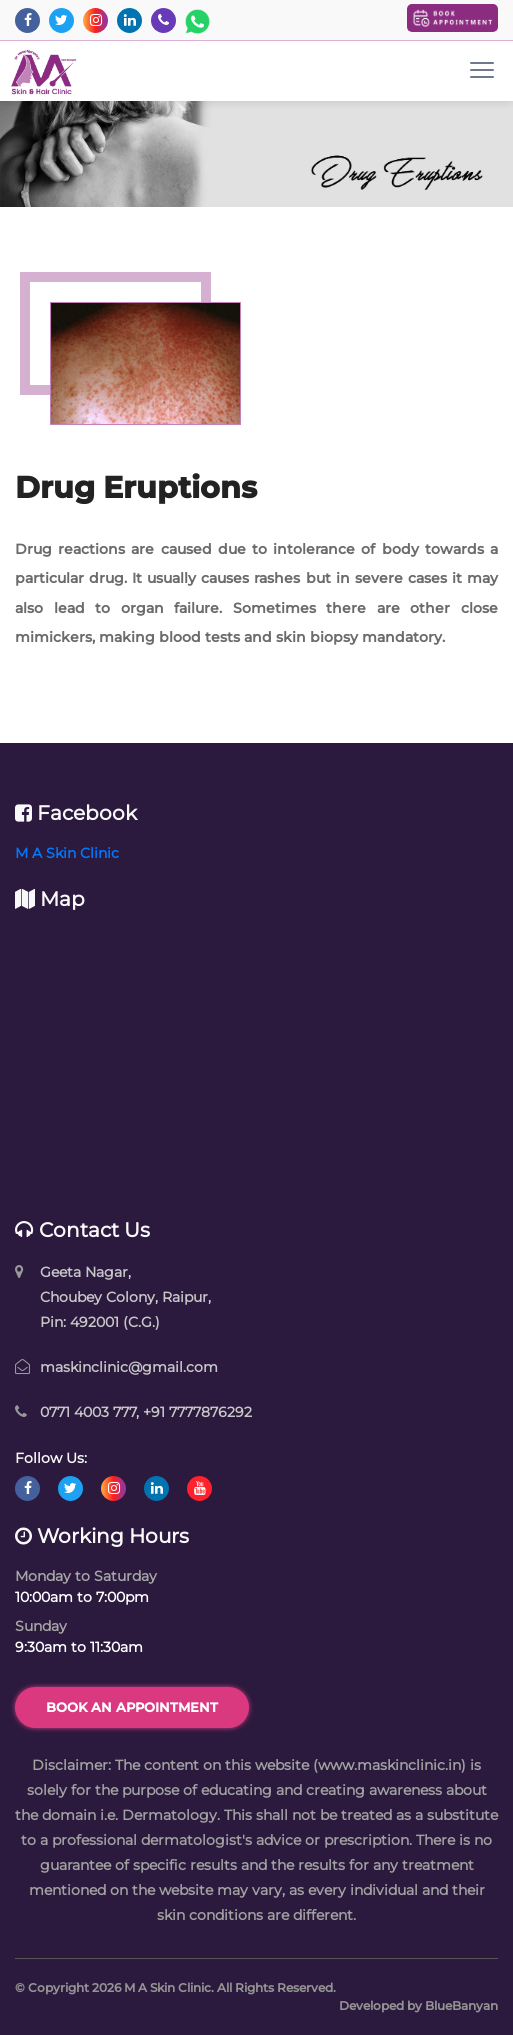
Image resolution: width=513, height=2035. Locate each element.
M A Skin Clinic (67, 853)
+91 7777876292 (197, 1412)
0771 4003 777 (88, 1412)
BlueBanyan (461, 2005)
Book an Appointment (132, 1707)
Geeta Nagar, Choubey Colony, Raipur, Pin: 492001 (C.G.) (125, 1297)
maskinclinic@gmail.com (129, 1367)
